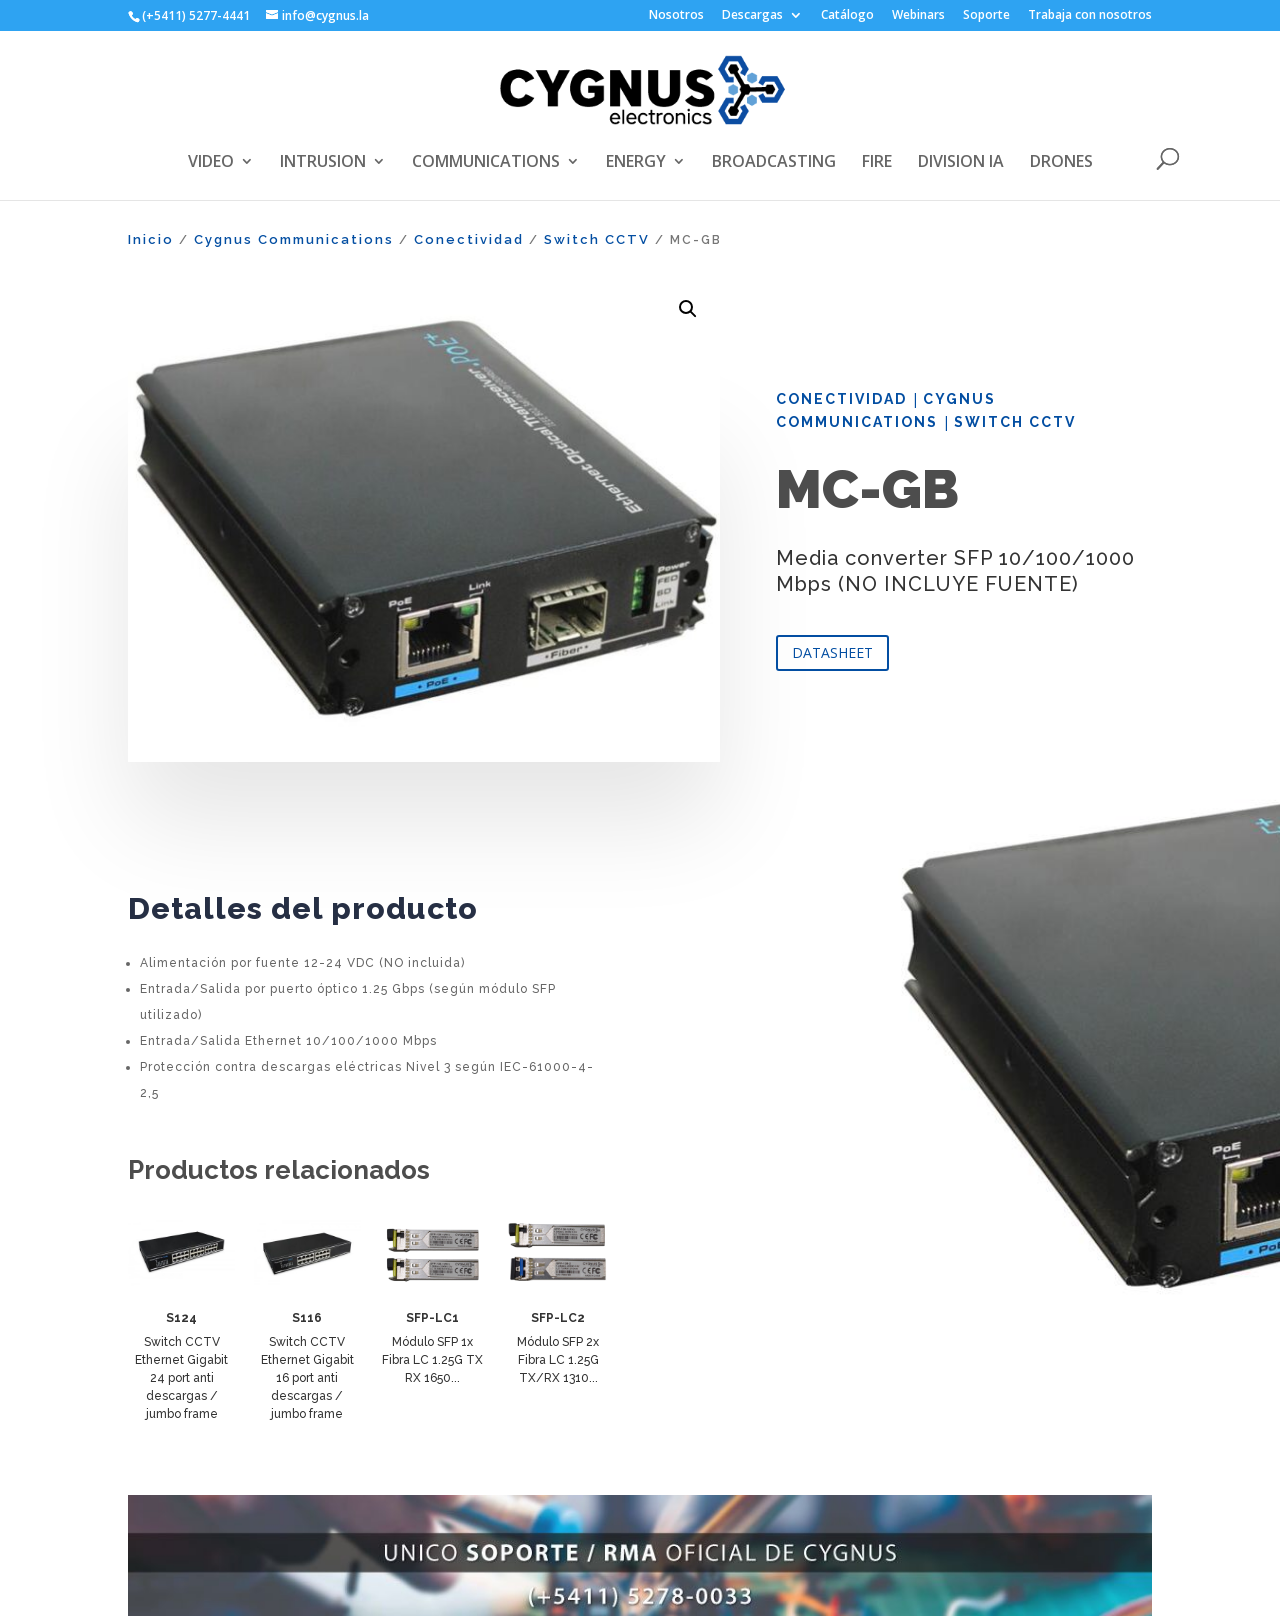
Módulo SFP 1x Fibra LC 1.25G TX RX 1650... (432, 1360)
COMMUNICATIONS (486, 163)
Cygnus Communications (294, 239)
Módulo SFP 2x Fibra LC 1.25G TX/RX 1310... (558, 1360)
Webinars (918, 16)
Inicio (151, 239)
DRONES (1061, 163)
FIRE (877, 163)
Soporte (986, 16)
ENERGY (636, 163)
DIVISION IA (961, 163)
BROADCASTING (774, 163)
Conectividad (469, 239)
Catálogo (847, 16)
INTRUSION (323, 163)
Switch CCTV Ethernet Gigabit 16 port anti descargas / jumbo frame (307, 1378)
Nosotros (676, 16)
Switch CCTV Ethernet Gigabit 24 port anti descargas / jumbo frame (181, 1378)
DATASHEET (832, 652)
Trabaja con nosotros (1090, 16)
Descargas (752, 16)
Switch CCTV (597, 239)
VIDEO (211, 163)
